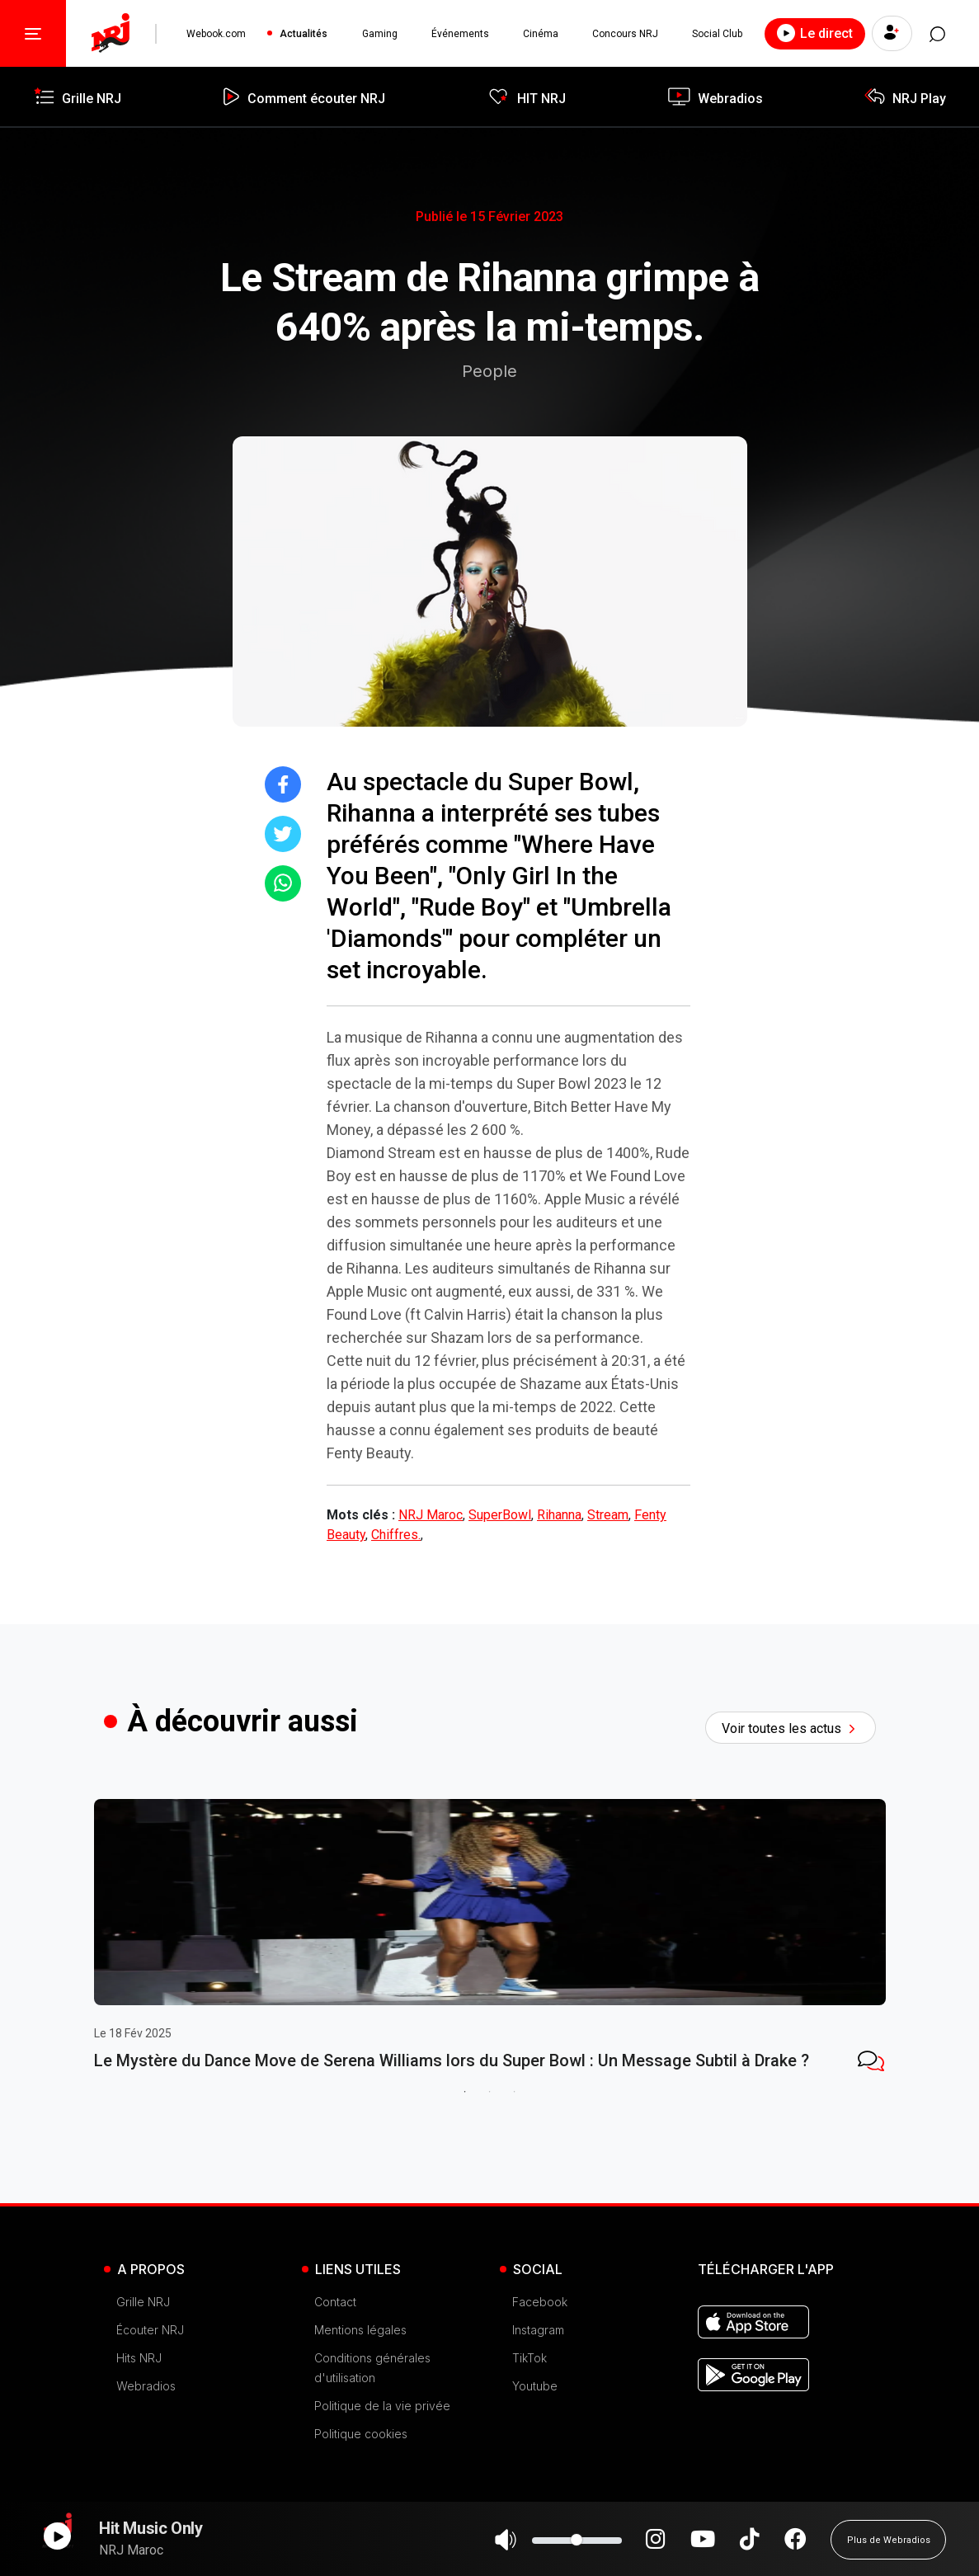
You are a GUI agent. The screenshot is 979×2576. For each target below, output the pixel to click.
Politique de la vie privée (382, 2455)
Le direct (811, 33)
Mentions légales (360, 2379)
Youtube (535, 2435)
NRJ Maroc (430, 1515)
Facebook (539, 2351)
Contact (335, 2351)
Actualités (303, 34)
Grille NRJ (143, 2351)
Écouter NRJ (150, 2379)
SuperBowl (499, 1515)
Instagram (538, 2379)
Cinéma (538, 34)
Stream (607, 1515)
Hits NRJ (139, 2407)
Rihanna (559, 1515)
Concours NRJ (623, 34)
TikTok (529, 2407)
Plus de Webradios (888, 2547)
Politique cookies (360, 2483)
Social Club (714, 34)
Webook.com (216, 34)
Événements (458, 34)
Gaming (378, 34)
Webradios (146, 2435)
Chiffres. (396, 1534)
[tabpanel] (226, 1976)
